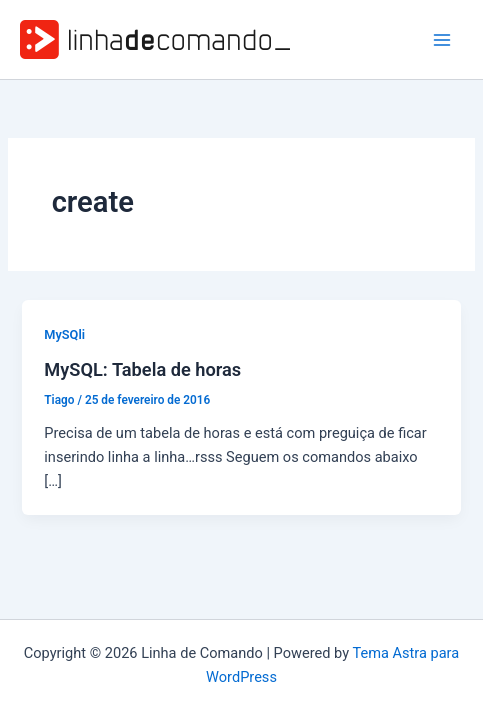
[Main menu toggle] (442, 40)
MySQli (64, 334)
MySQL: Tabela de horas (142, 369)
